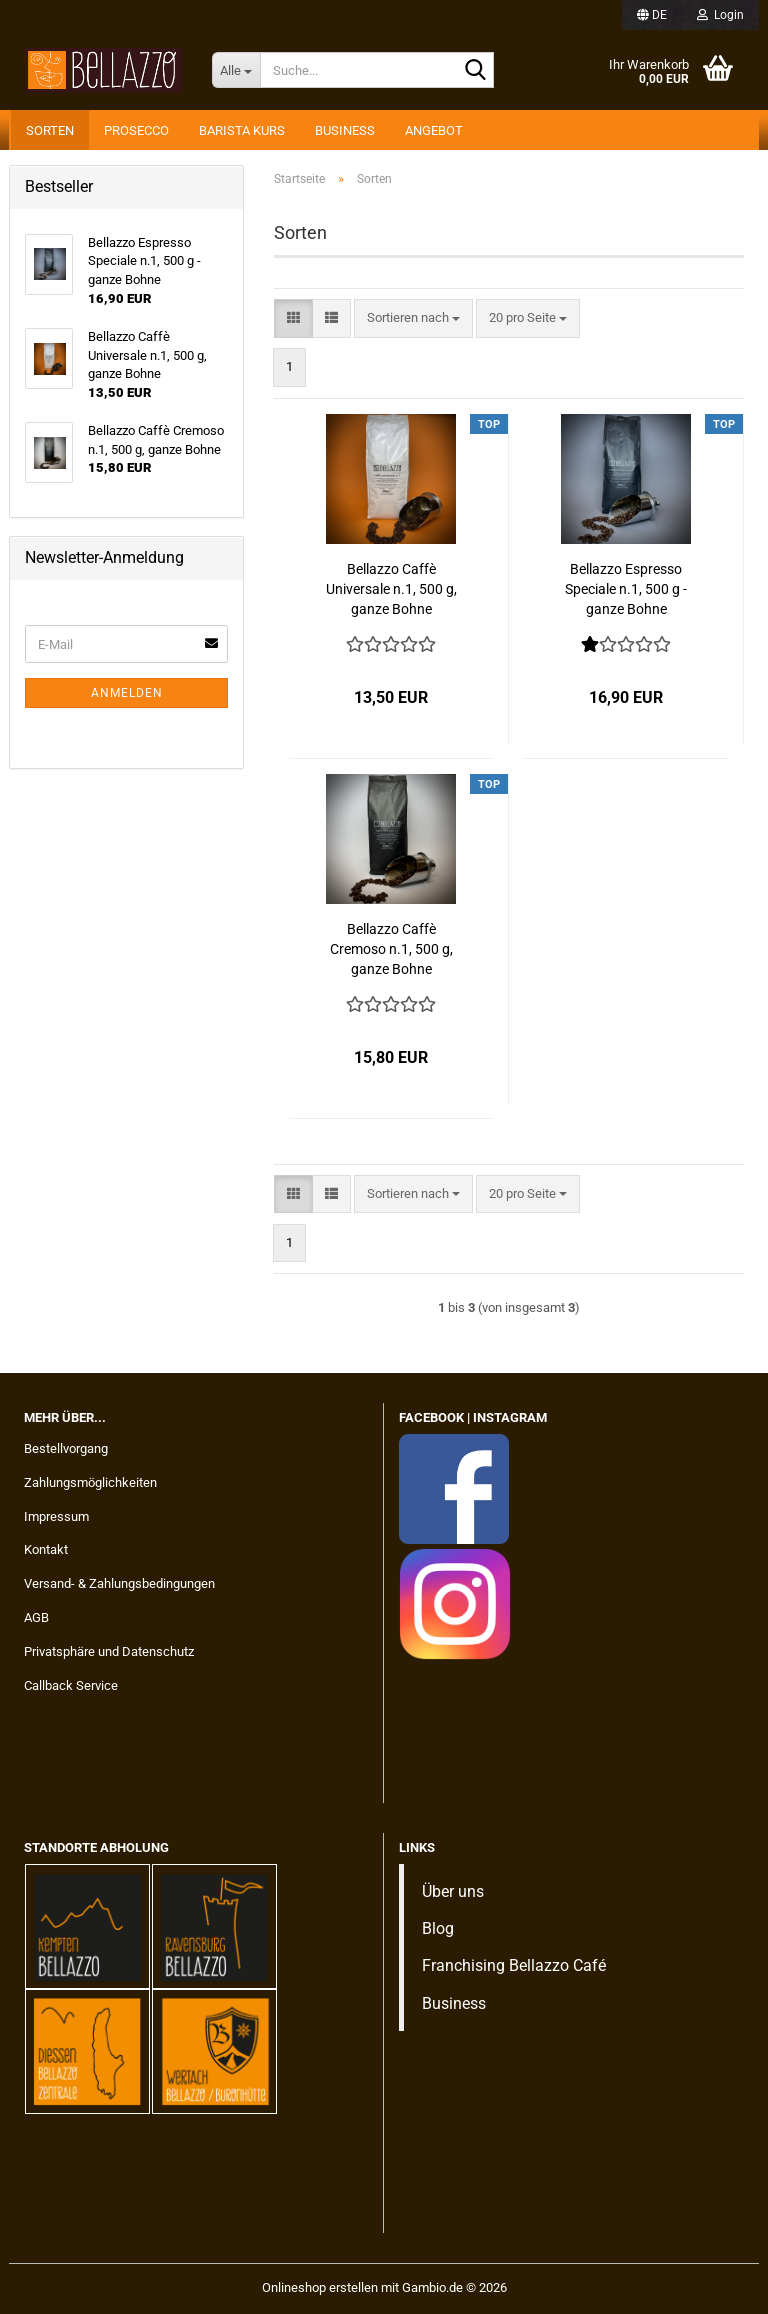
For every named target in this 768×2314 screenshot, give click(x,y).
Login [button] (720, 15)
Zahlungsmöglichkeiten (90, 1482)
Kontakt (46, 1549)
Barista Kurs (242, 130)
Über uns (453, 1891)
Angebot (434, 130)
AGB (36, 1617)
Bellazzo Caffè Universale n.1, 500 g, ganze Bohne (391, 589)
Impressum (56, 1516)
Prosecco (136, 130)
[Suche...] (236, 70)
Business (345, 130)
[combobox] (413, 318)
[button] (652, 15)
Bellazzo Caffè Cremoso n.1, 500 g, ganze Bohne (391, 949)
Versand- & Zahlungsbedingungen (119, 1583)
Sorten (50, 130)
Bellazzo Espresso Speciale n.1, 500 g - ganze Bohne (626, 589)
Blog (438, 1928)
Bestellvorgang (66, 1448)
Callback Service (71, 1685)
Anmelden (127, 693)
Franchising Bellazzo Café (514, 1965)
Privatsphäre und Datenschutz (109, 1651)
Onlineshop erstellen (320, 2287)
